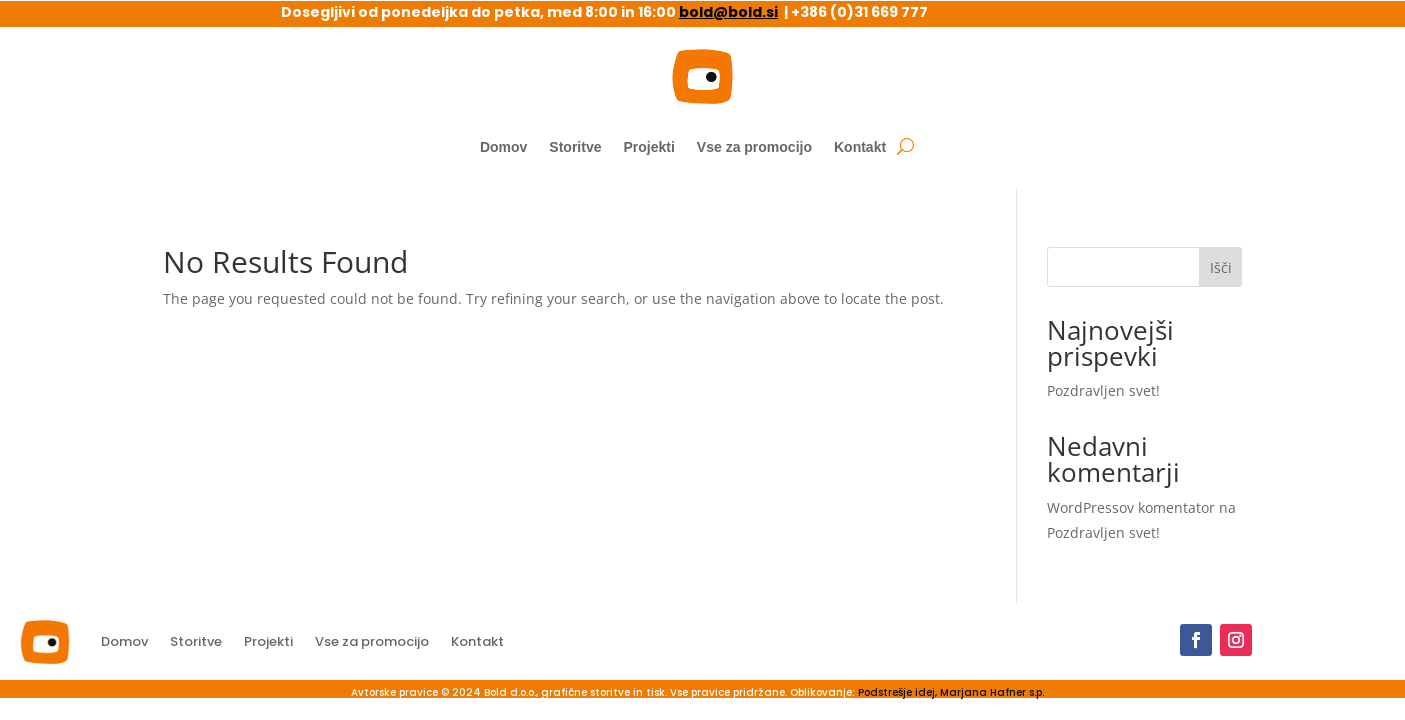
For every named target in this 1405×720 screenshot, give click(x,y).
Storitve (575, 147)
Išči (1221, 267)
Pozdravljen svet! (1103, 390)
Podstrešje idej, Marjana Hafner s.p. (951, 692)
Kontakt (860, 147)
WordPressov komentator (1131, 507)
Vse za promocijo (754, 147)
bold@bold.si (728, 12)
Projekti (648, 147)
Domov (503, 147)
